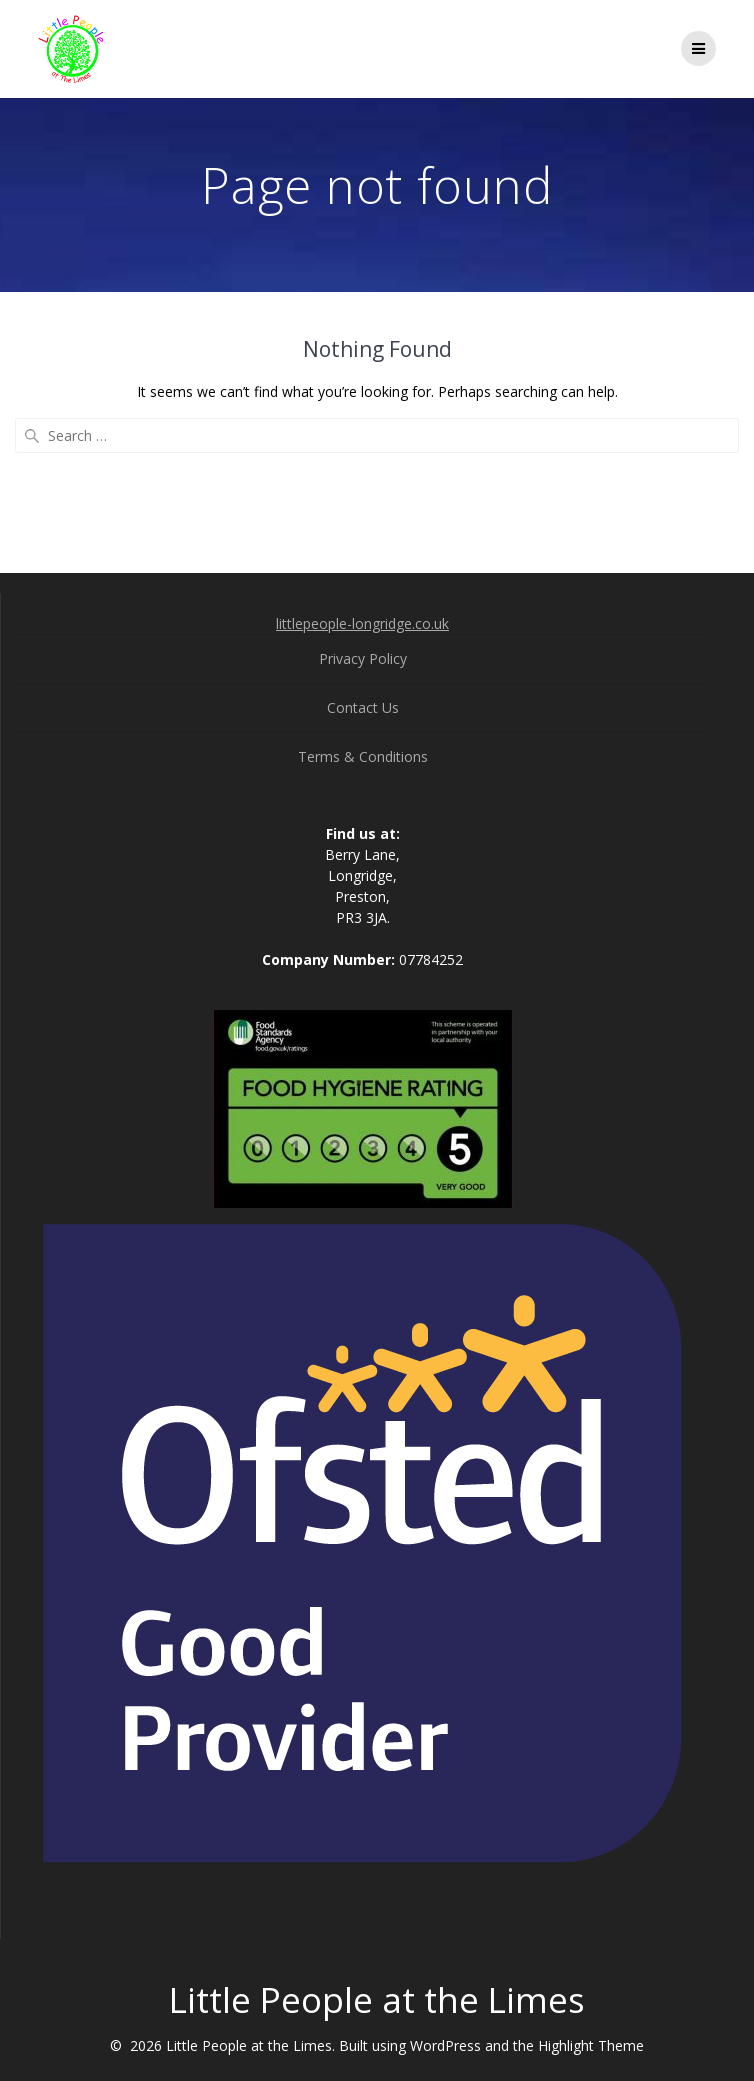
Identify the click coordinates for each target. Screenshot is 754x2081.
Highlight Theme (591, 2045)
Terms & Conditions (363, 756)
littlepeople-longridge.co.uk (362, 623)
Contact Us (363, 707)
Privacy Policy (363, 658)
